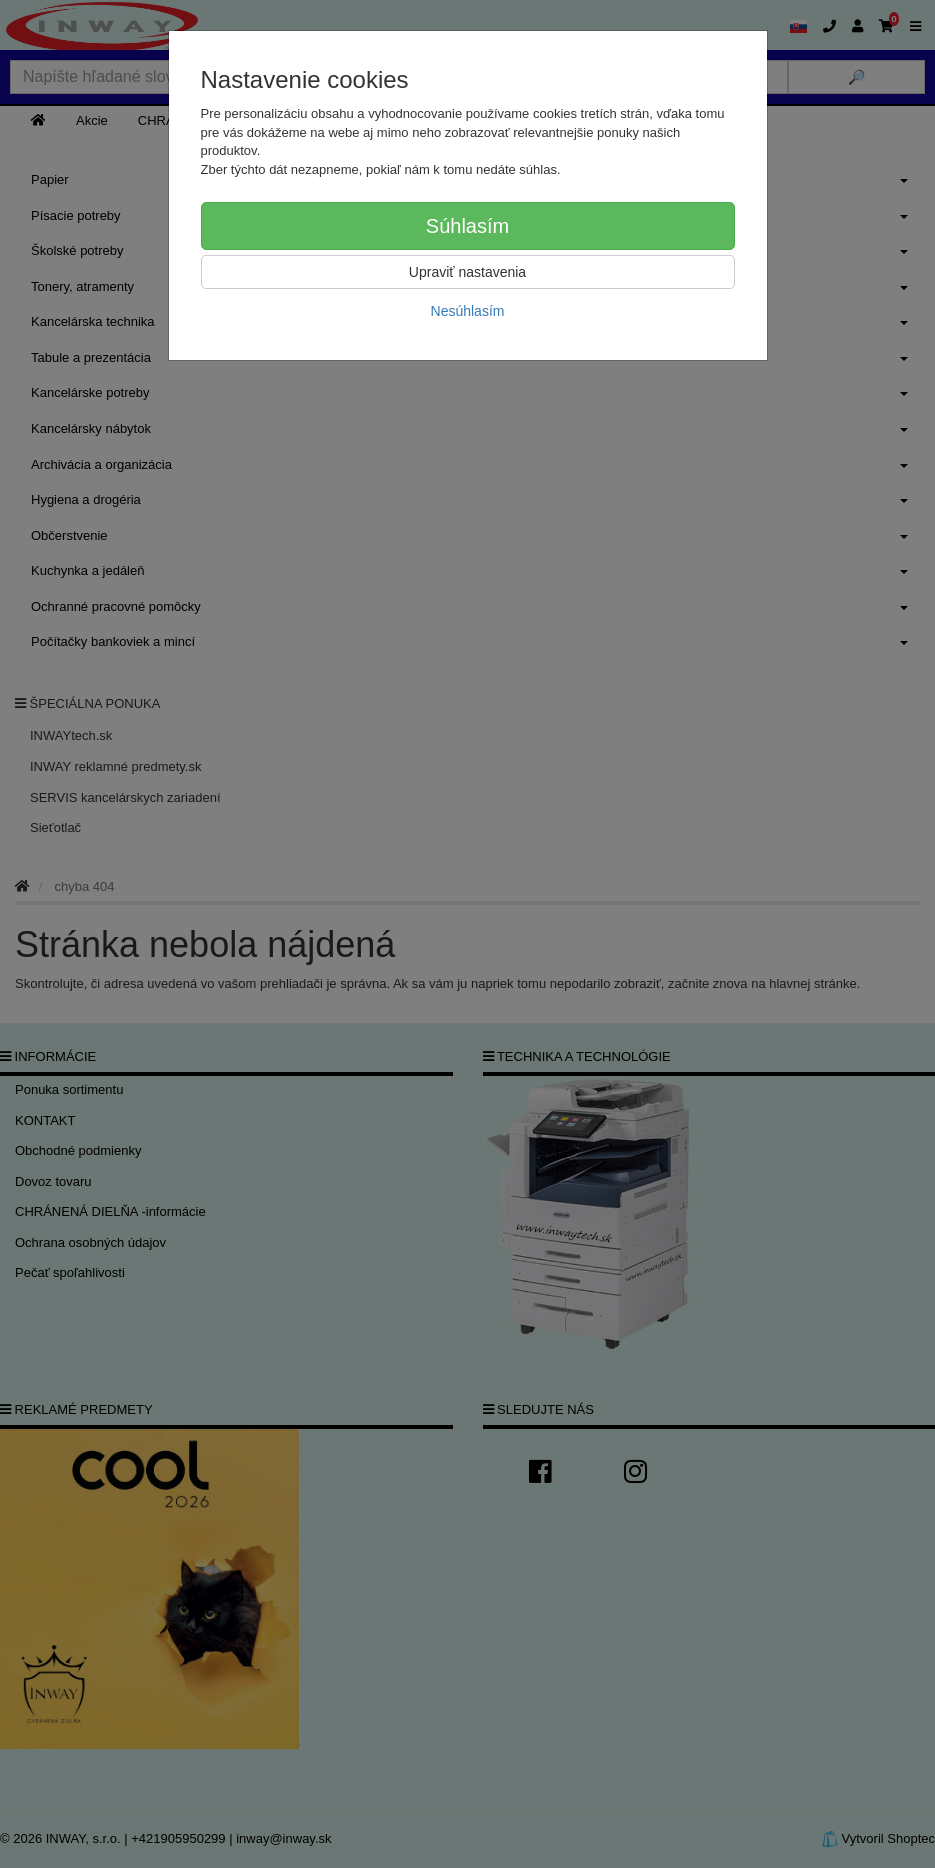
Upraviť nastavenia (467, 272)
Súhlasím (467, 226)
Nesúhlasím (468, 311)
